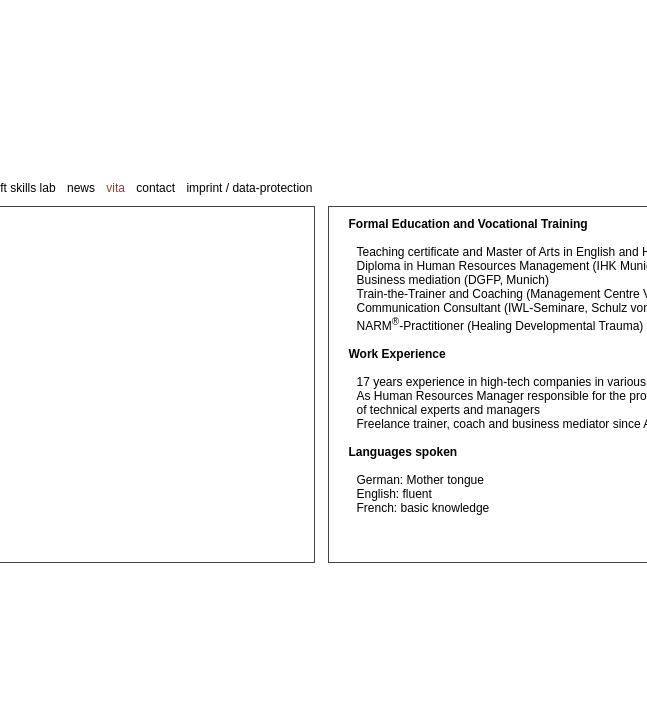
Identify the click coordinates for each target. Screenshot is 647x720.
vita (115, 188)
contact (155, 188)
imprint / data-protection (249, 188)
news (81, 188)
